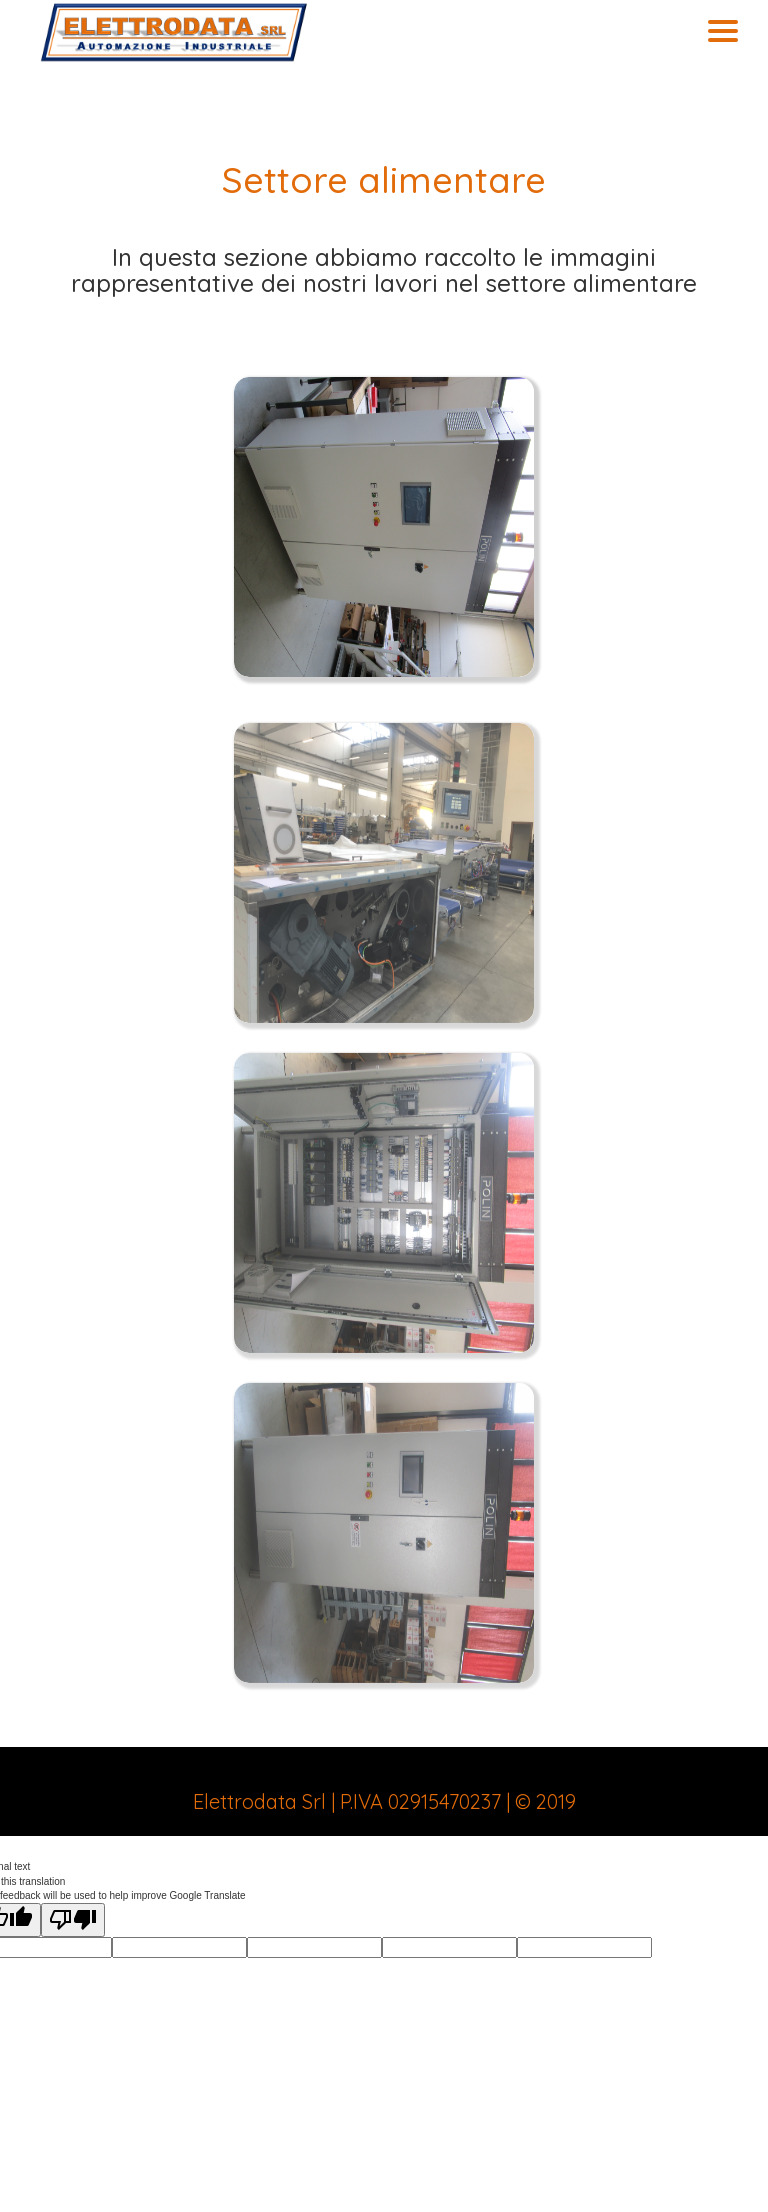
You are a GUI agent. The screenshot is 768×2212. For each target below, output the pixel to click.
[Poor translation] (73, 1920)
